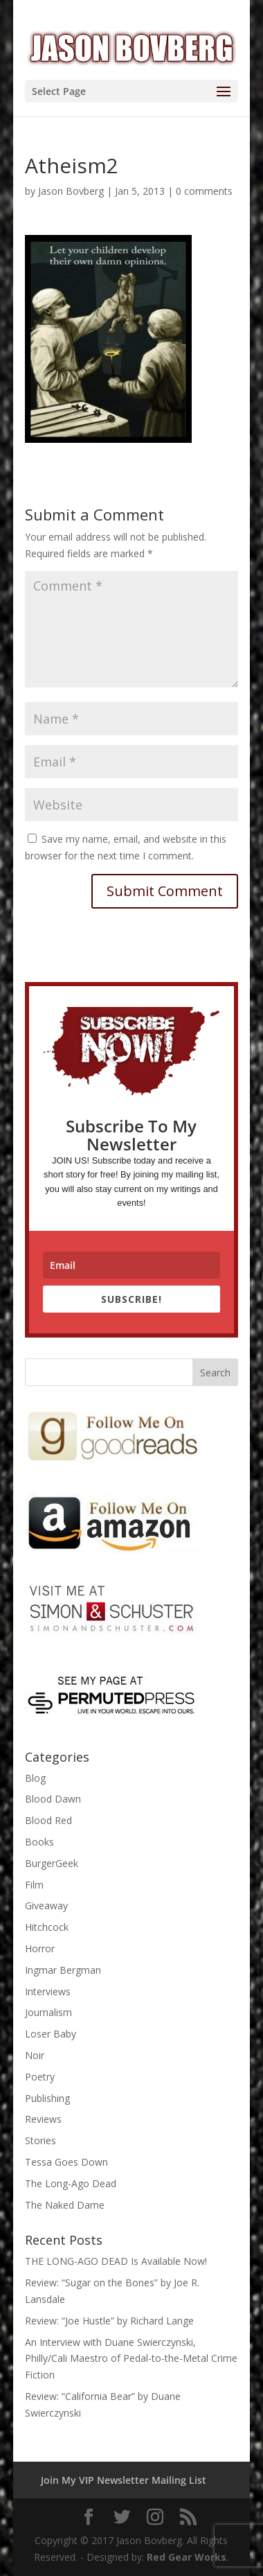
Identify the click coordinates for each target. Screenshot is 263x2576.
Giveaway (46, 1905)
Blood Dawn (53, 1798)
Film (34, 1884)
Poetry (40, 2076)
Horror (40, 1948)
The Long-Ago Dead (70, 2183)
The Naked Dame (65, 2204)
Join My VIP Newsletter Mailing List (123, 2480)
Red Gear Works (186, 2557)
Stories (40, 2140)
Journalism (48, 2012)
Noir (34, 2055)
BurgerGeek (51, 1863)
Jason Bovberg (71, 191)
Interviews (48, 1991)
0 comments (204, 191)
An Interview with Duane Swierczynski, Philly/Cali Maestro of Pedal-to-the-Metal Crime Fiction (131, 2359)
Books (39, 1841)
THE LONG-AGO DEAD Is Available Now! (116, 2261)
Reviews (43, 2119)
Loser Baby (50, 2033)
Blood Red (48, 1820)
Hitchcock (47, 1927)
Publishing (47, 2098)
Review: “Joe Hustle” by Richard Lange (109, 2320)
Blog (35, 1778)
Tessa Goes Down (66, 2161)
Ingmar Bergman (63, 1970)
